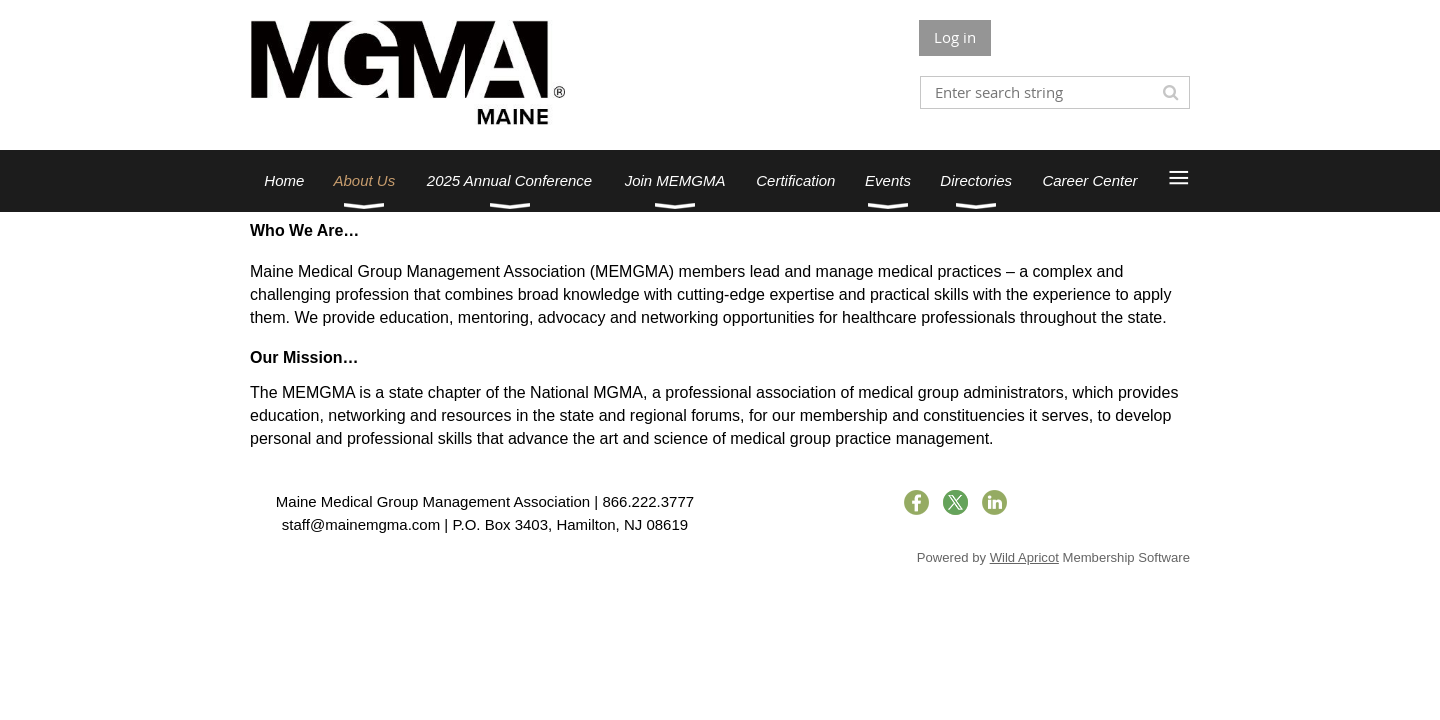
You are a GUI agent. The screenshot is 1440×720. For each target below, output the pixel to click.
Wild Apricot (1024, 557)
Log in (955, 37)
